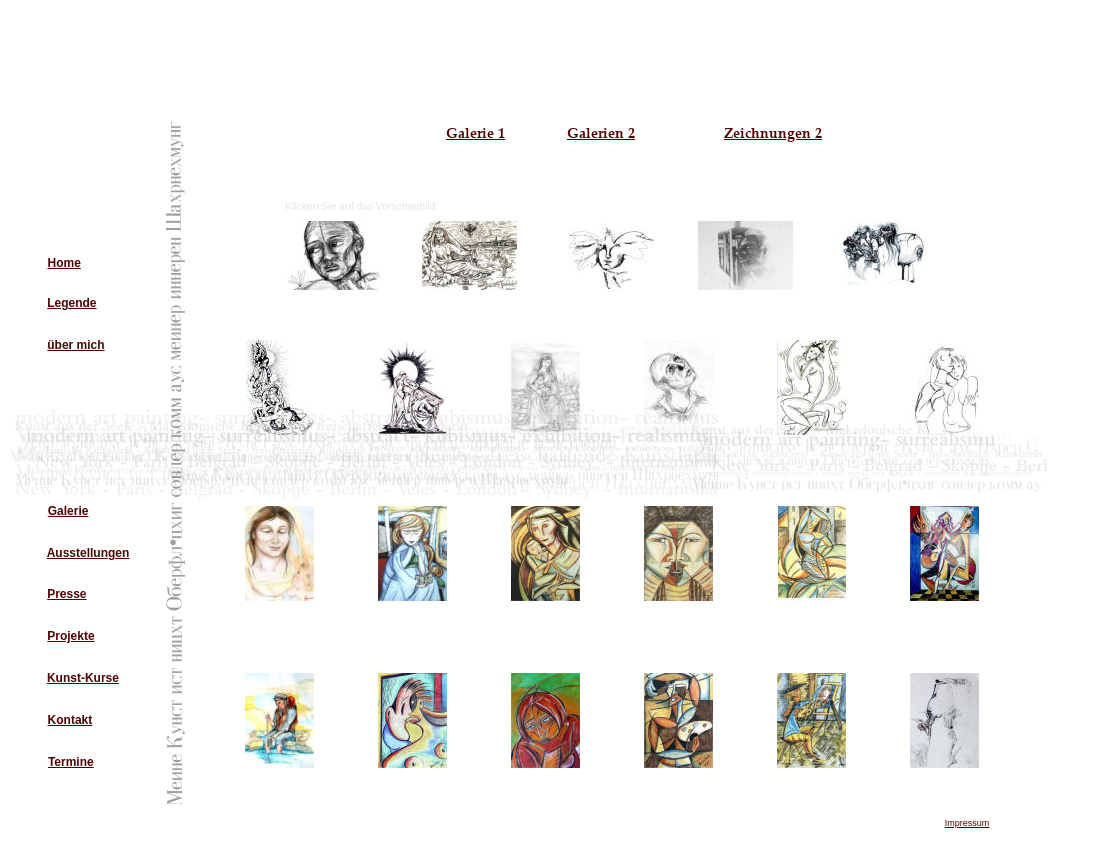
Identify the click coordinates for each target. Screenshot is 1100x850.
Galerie (68, 511)
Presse (66, 594)
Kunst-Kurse (83, 678)
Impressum (967, 823)
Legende (71, 303)
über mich (75, 345)
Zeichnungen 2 (773, 132)
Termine (71, 762)
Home (64, 263)
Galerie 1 (475, 132)
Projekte (70, 636)
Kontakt (70, 720)
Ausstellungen (88, 553)
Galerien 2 (601, 132)
